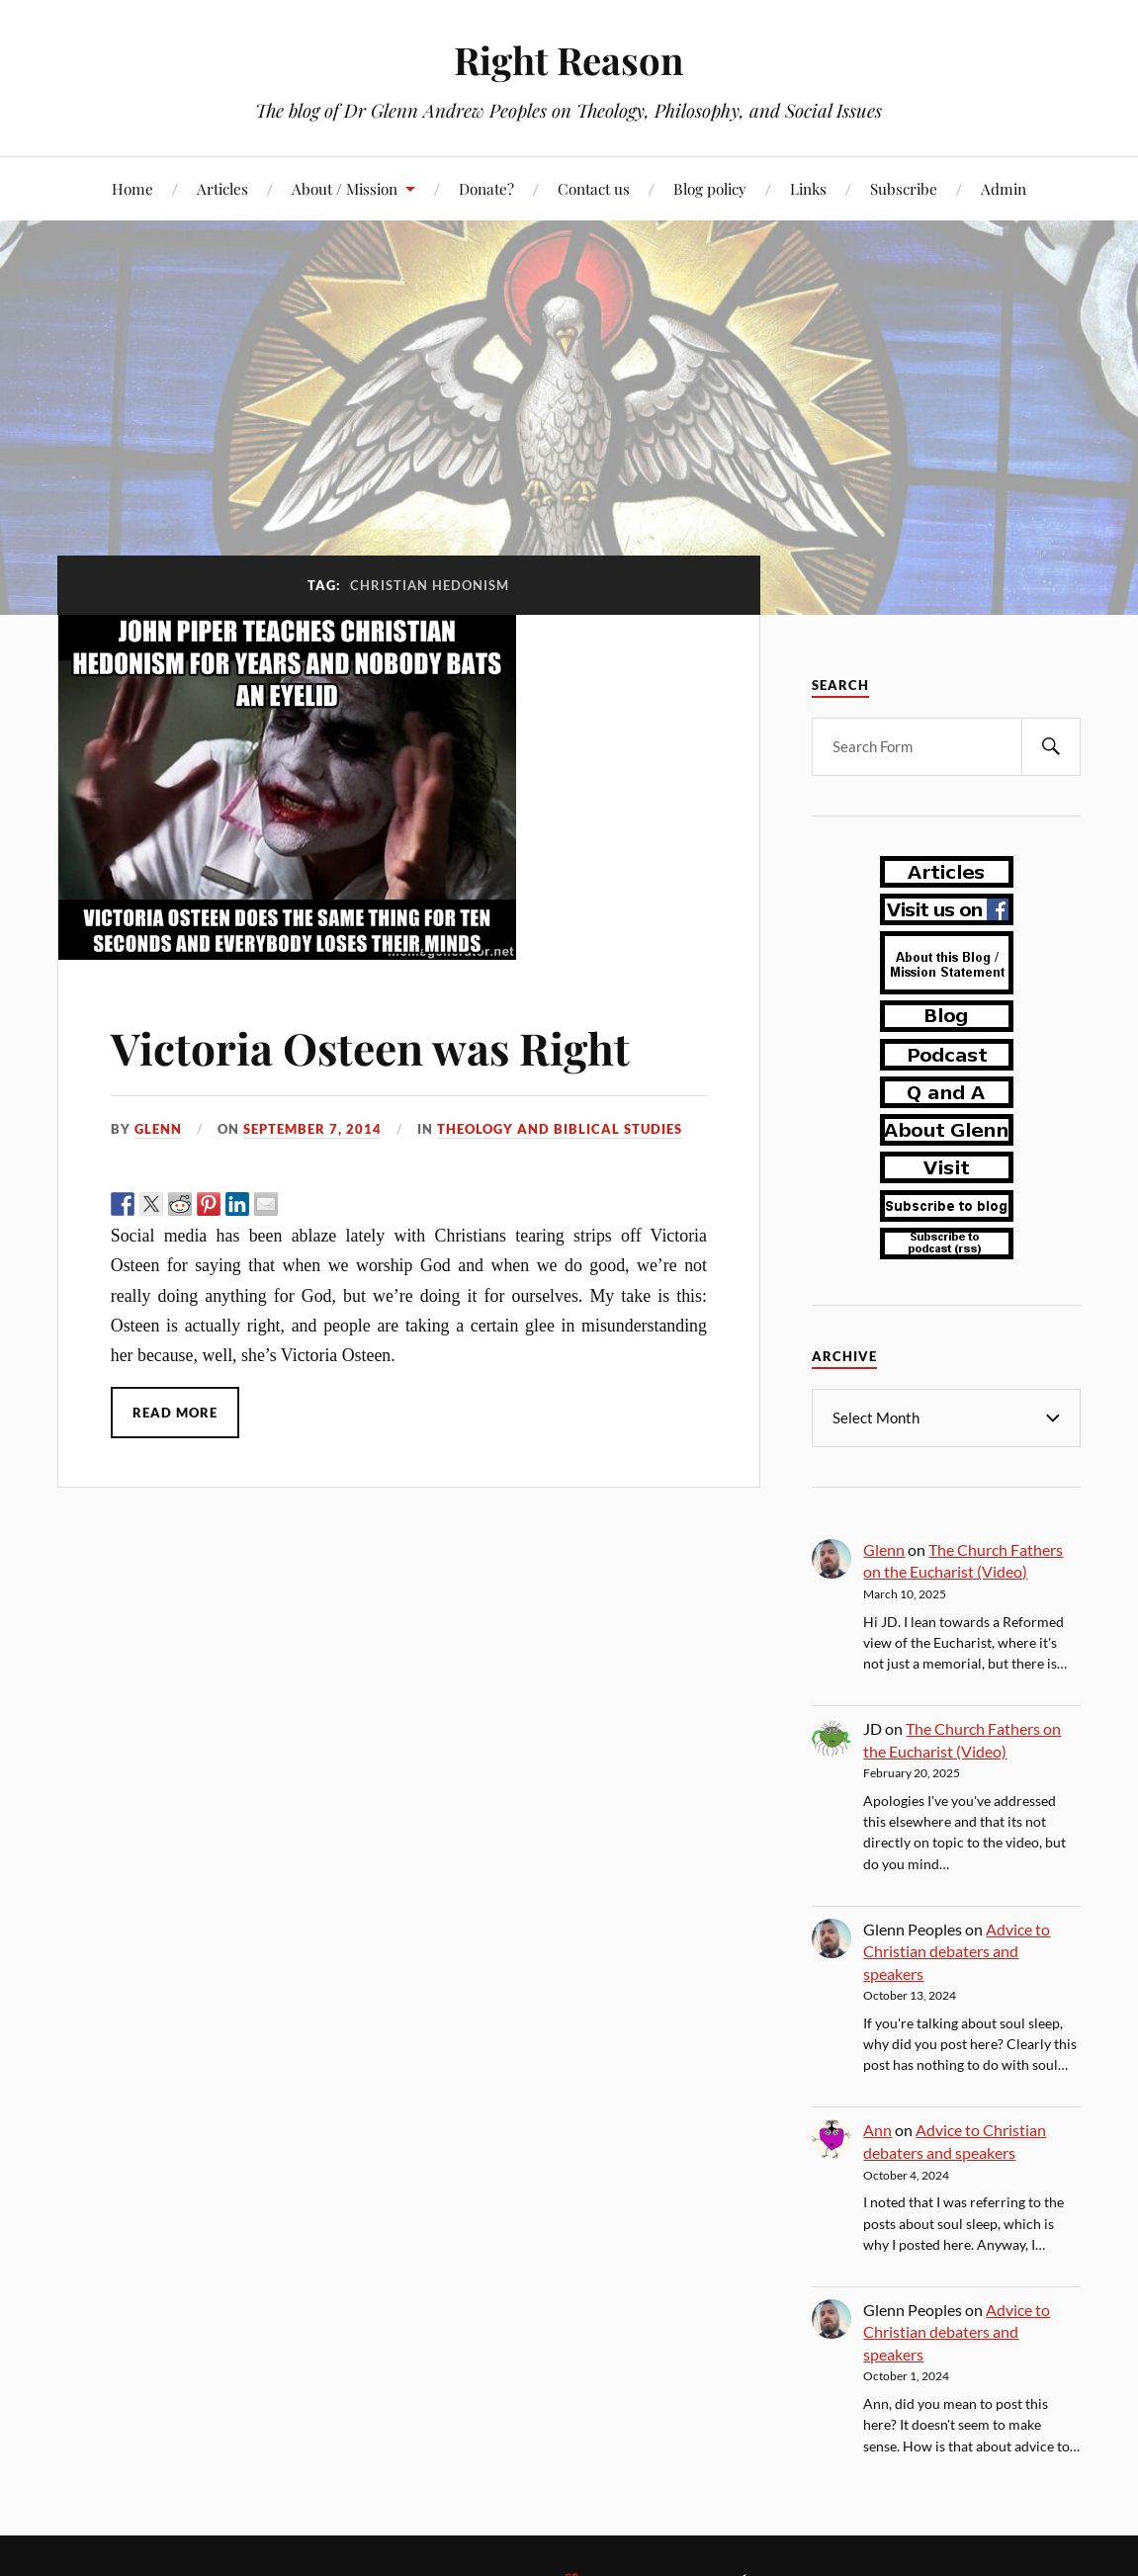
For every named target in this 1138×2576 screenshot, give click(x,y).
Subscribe (903, 188)
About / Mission (344, 188)
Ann (877, 2128)
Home (132, 188)
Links (808, 188)
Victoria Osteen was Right (370, 1047)
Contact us (594, 188)
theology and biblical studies (559, 1129)
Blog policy (709, 188)
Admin (1003, 188)
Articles (222, 188)
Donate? (486, 188)
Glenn (158, 1129)
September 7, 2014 (312, 1129)
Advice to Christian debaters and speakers (956, 1950)
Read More (175, 1412)
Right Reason (568, 60)
